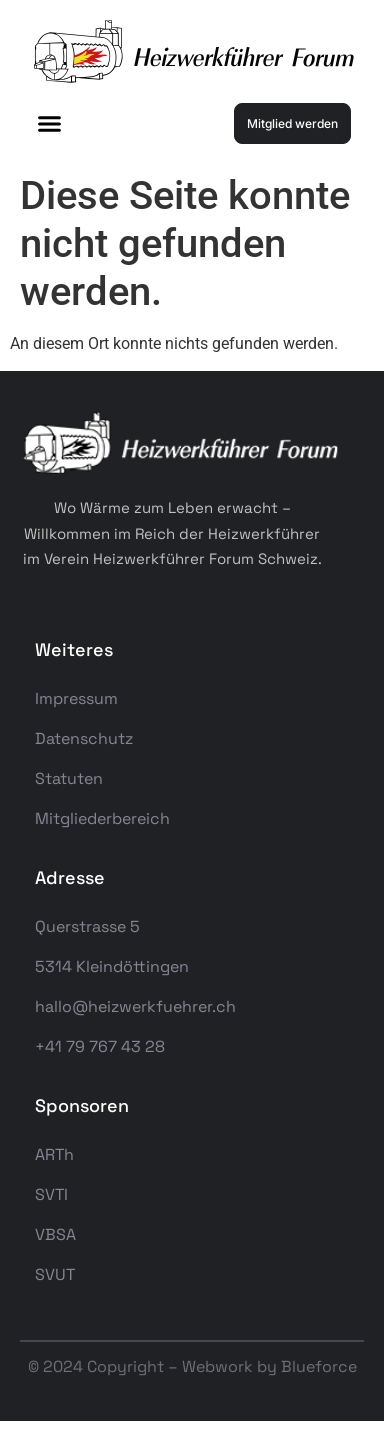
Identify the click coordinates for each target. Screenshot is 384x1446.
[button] (50, 124)
